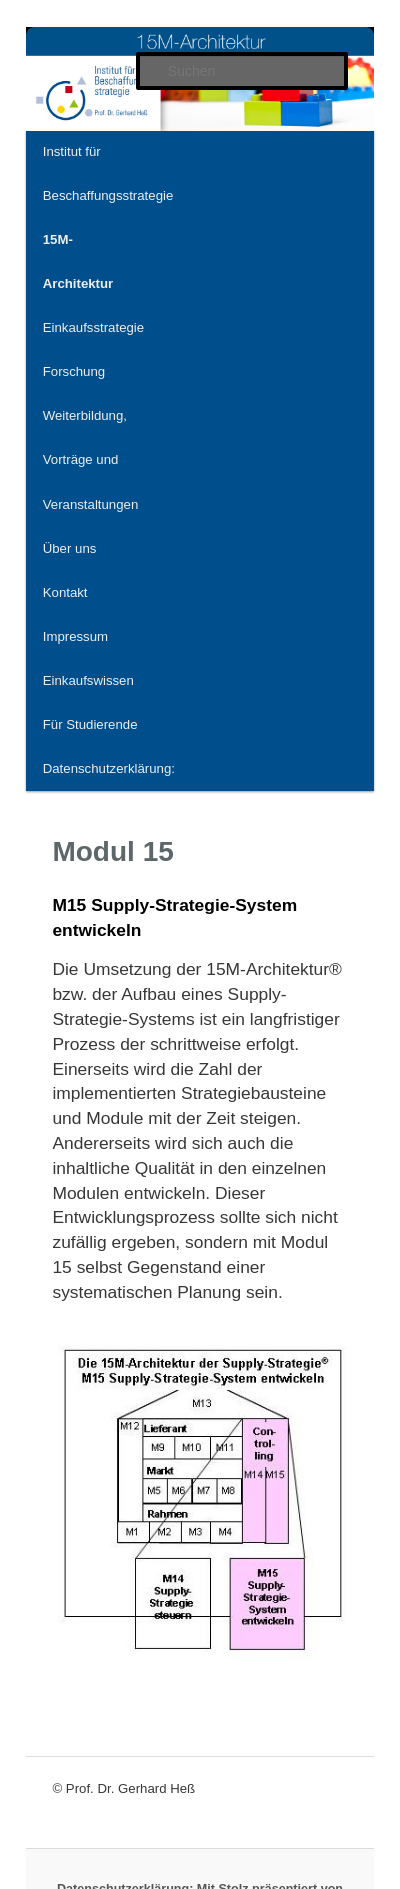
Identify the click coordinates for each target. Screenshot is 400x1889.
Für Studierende (90, 724)
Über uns (70, 548)
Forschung (74, 371)
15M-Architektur (78, 261)
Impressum (75, 636)
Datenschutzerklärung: (109, 768)
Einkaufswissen (88, 680)
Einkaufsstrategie (93, 327)
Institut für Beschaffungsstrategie (108, 173)
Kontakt (65, 592)
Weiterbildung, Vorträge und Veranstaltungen (91, 459)
